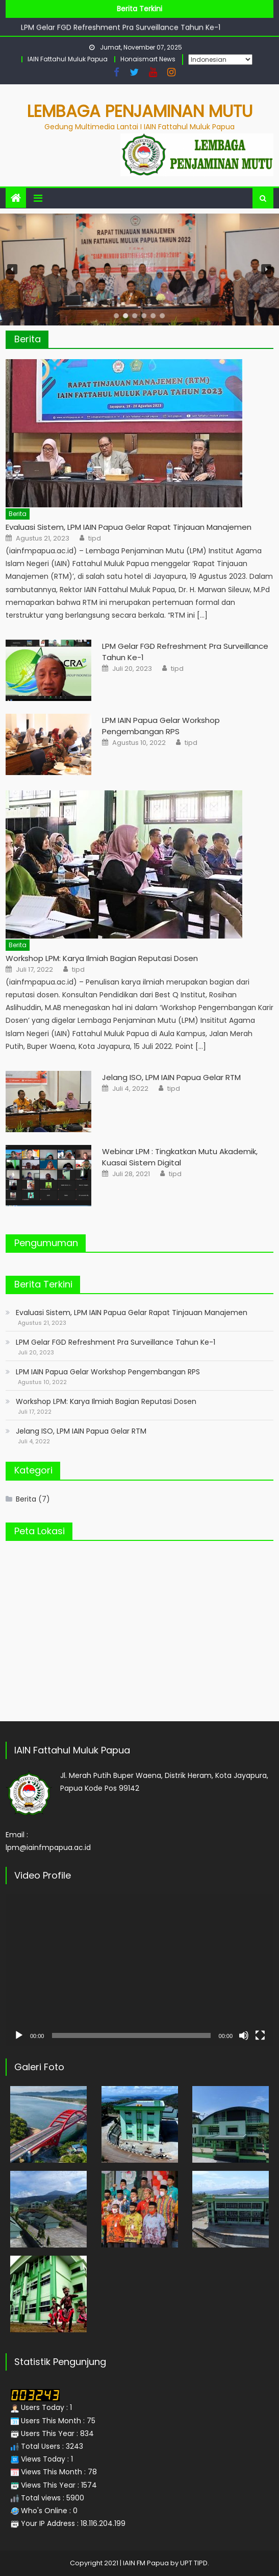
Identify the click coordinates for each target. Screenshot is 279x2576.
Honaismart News (147, 59)
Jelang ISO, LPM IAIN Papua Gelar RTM (171, 1077)
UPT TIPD (194, 2563)
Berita (27, 339)
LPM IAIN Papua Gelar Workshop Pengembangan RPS (161, 726)
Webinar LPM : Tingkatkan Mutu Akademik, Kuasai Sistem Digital (180, 1157)
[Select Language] (220, 59)
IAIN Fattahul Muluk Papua (68, 59)
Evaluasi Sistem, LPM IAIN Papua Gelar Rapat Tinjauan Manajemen (128, 527)
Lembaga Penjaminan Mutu (139, 111)
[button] (12, 269)
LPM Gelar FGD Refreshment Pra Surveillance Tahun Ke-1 (120, 27)
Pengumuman (46, 1242)
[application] (139, 1969)
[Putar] (19, 2035)
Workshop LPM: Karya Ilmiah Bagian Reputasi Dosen (102, 958)
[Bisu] (244, 2035)
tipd (94, 538)
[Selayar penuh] (260, 2035)
